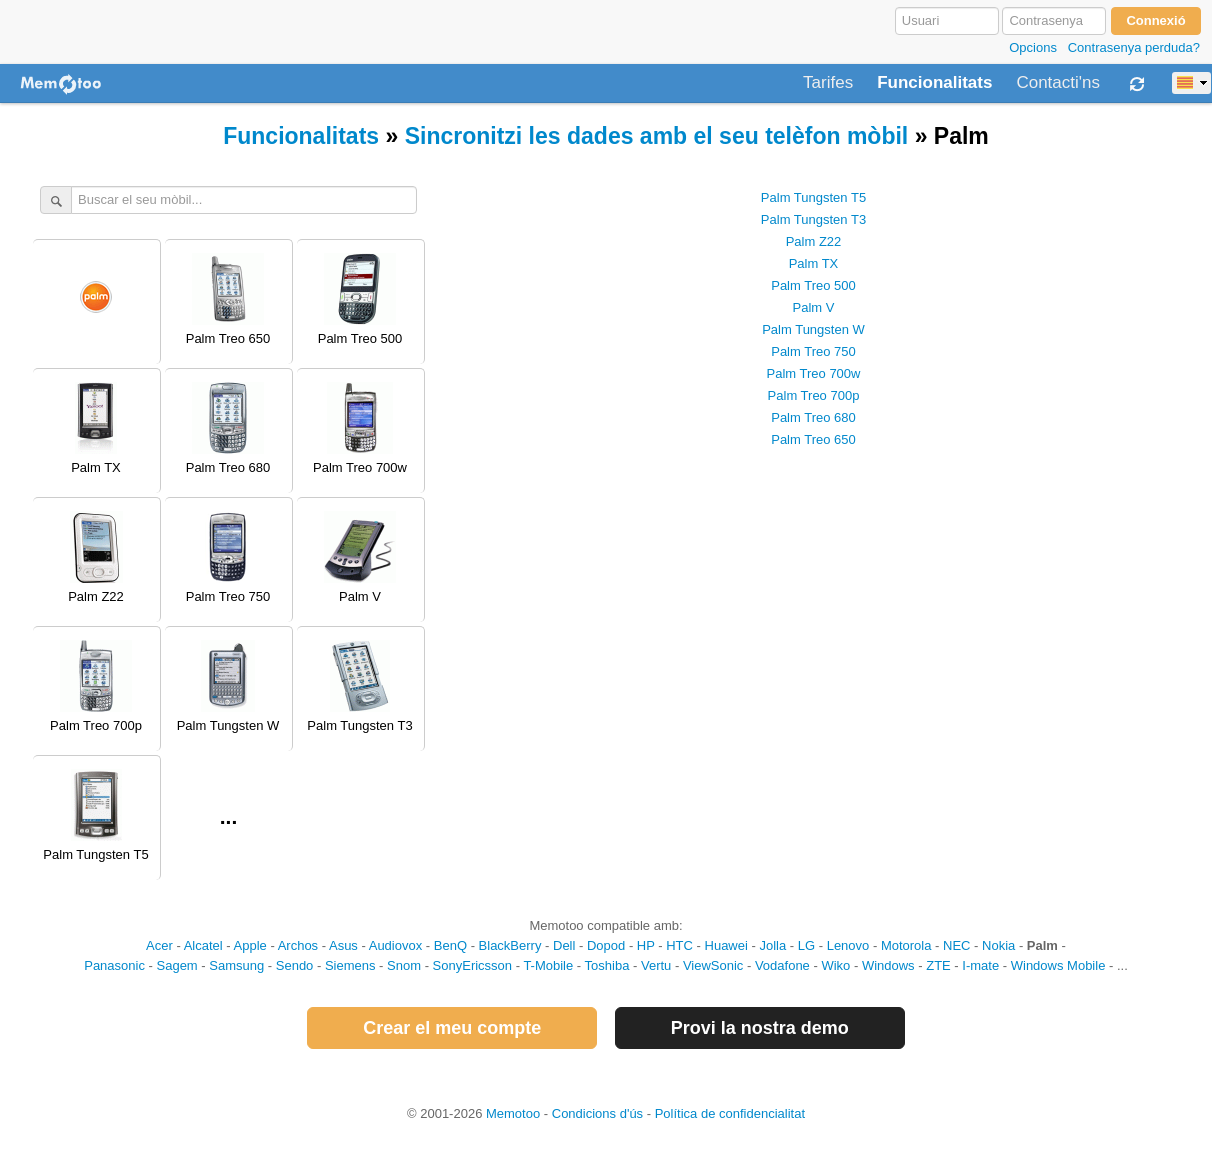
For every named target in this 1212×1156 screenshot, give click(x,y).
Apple (250, 945)
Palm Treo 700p (814, 395)
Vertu (656, 965)
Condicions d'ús (597, 1113)
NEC (956, 945)
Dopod (606, 945)
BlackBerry (510, 945)
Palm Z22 (814, 241)
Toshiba (607, 965)
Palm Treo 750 (813, 351)
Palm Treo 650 (813, 439)
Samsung (236, 965)
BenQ (450, 945)
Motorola (906, 945)
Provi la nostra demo (760, 1028)
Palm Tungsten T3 (813, 219)
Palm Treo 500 (813, 285)
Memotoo (513, 1113)
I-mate (980, 965)
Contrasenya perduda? (1134, 47)
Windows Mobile (1058, 965)
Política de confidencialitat (730, 1113)
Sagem (177, 965)
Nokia (998, 945)
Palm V (814, 307)
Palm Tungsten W (813, 329)
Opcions (1033, 47)
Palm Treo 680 (813, 417)
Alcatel (203, 945)
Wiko (835, 965)
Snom (404, 965)
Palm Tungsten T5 (813, 197)
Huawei (726, 945)
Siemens (350, 965)
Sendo (295, 965)
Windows (888, 965)
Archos (298, 945)
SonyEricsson (472, 965)
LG (806, 945)
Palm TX (814, 263)
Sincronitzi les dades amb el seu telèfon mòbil (657, 136)
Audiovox (395, 945)
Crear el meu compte (452, 1028)
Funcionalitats (934, 83)
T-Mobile (548, 965)
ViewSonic (713, 965)
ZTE (938, 965)
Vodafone (782, 965)
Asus (343, 945)
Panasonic (114, 965)
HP (646, 945)
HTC (679, 945)
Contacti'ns (1058, 83)
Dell (564, 945)
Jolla (772, 945)
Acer (159, 945)
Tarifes (828, 83)
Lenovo (848, 945)
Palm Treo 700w (814, 373)
